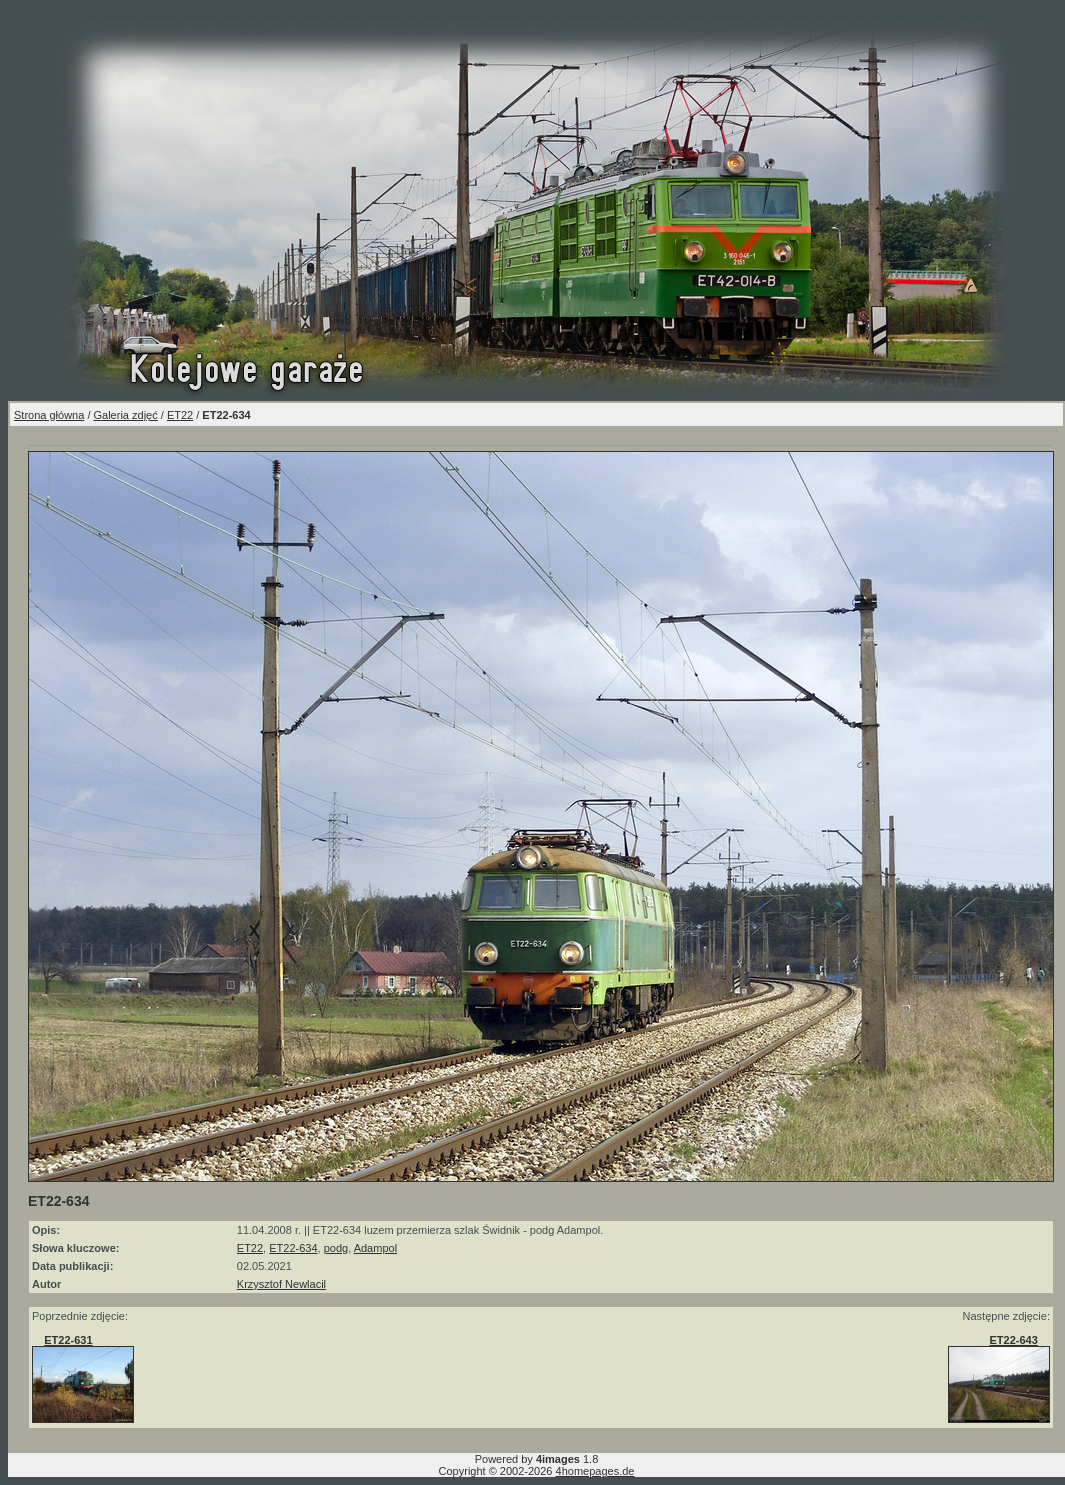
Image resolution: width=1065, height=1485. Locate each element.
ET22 (180, 415)
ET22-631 (68, 1340)
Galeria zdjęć (126, 415)
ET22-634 (293, 1248)
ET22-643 (1013, 1340)
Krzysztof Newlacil (281, 1284)
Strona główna (49, 415)
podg (336, 1248)
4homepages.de (595, 1471)
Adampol (375, 1248)
